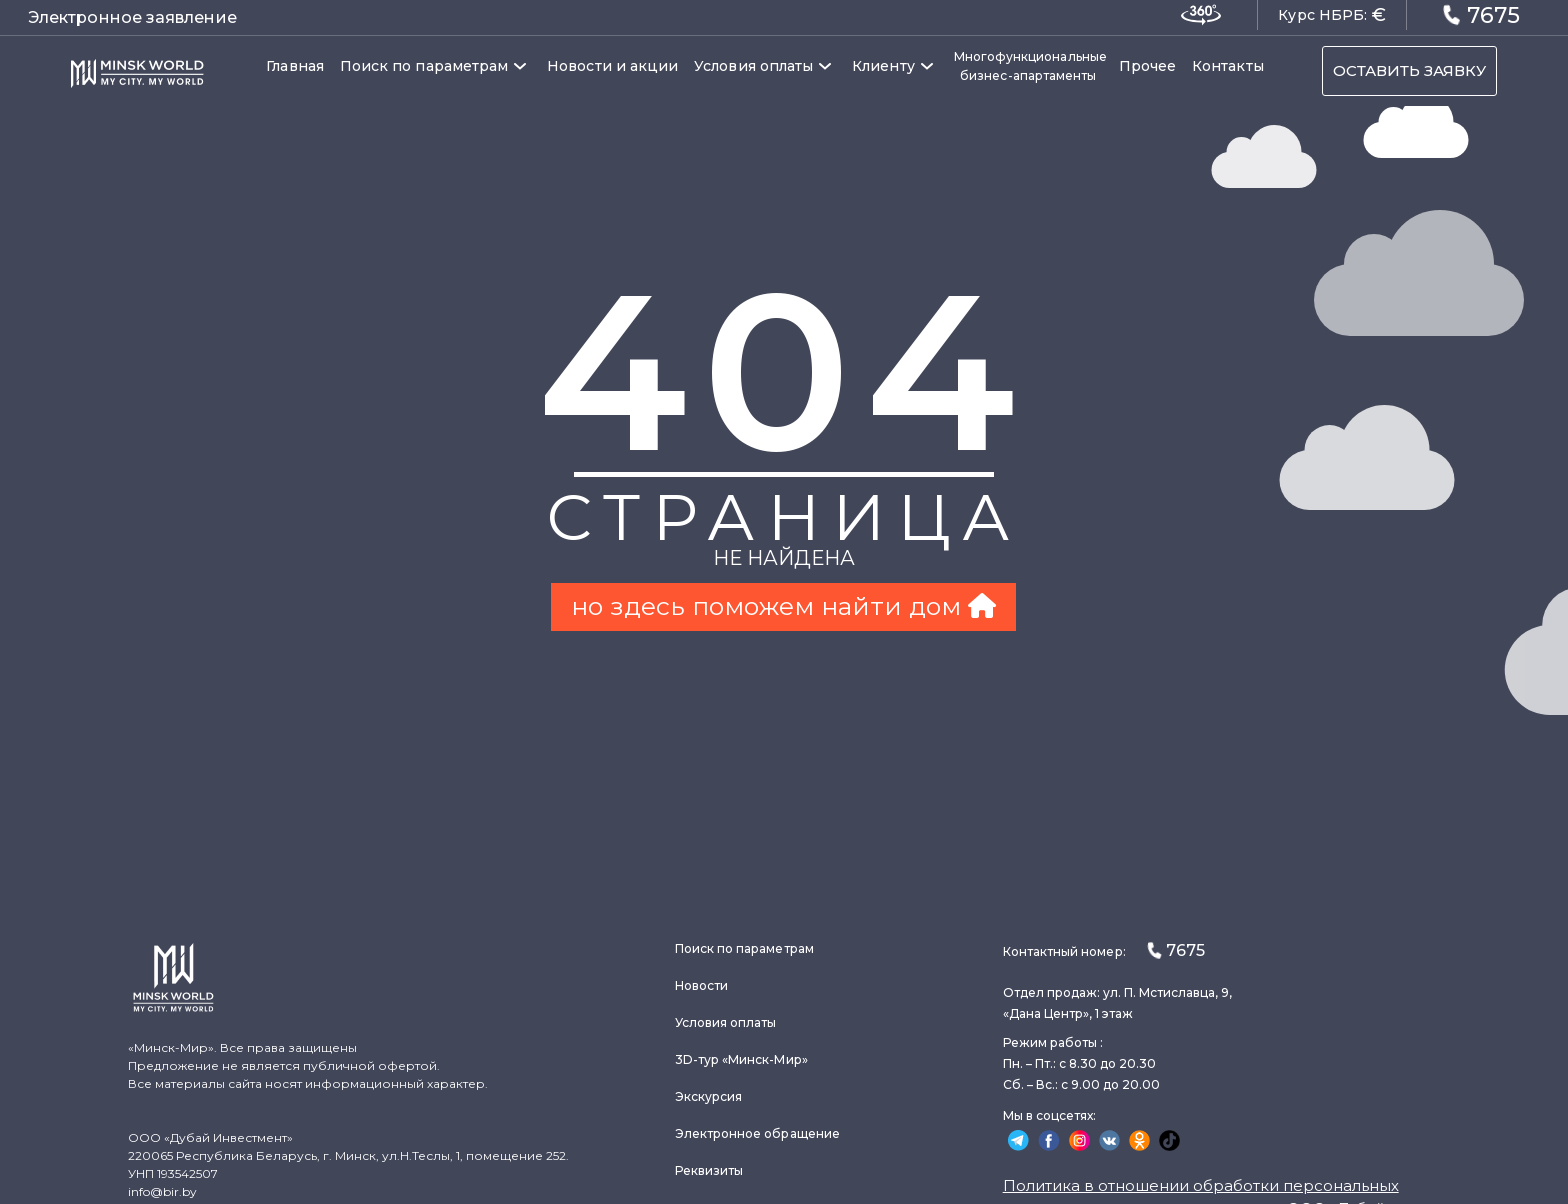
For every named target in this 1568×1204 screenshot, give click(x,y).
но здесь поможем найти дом (783, 606)
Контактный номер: (1104, 950)
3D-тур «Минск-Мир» (741, 1059)
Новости (701, 985)
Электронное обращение (757, 1133)
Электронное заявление (132, 17)
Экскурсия (709, 1096)
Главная (295, 66)
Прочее (1147, 66)
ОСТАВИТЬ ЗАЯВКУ (1409, 70)
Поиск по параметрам (424, 66)
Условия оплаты (753, 66)
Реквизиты (709, 1170)
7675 (1481, 14)
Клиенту (883, 66)
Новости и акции (612, 66)
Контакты (1228, 66)
